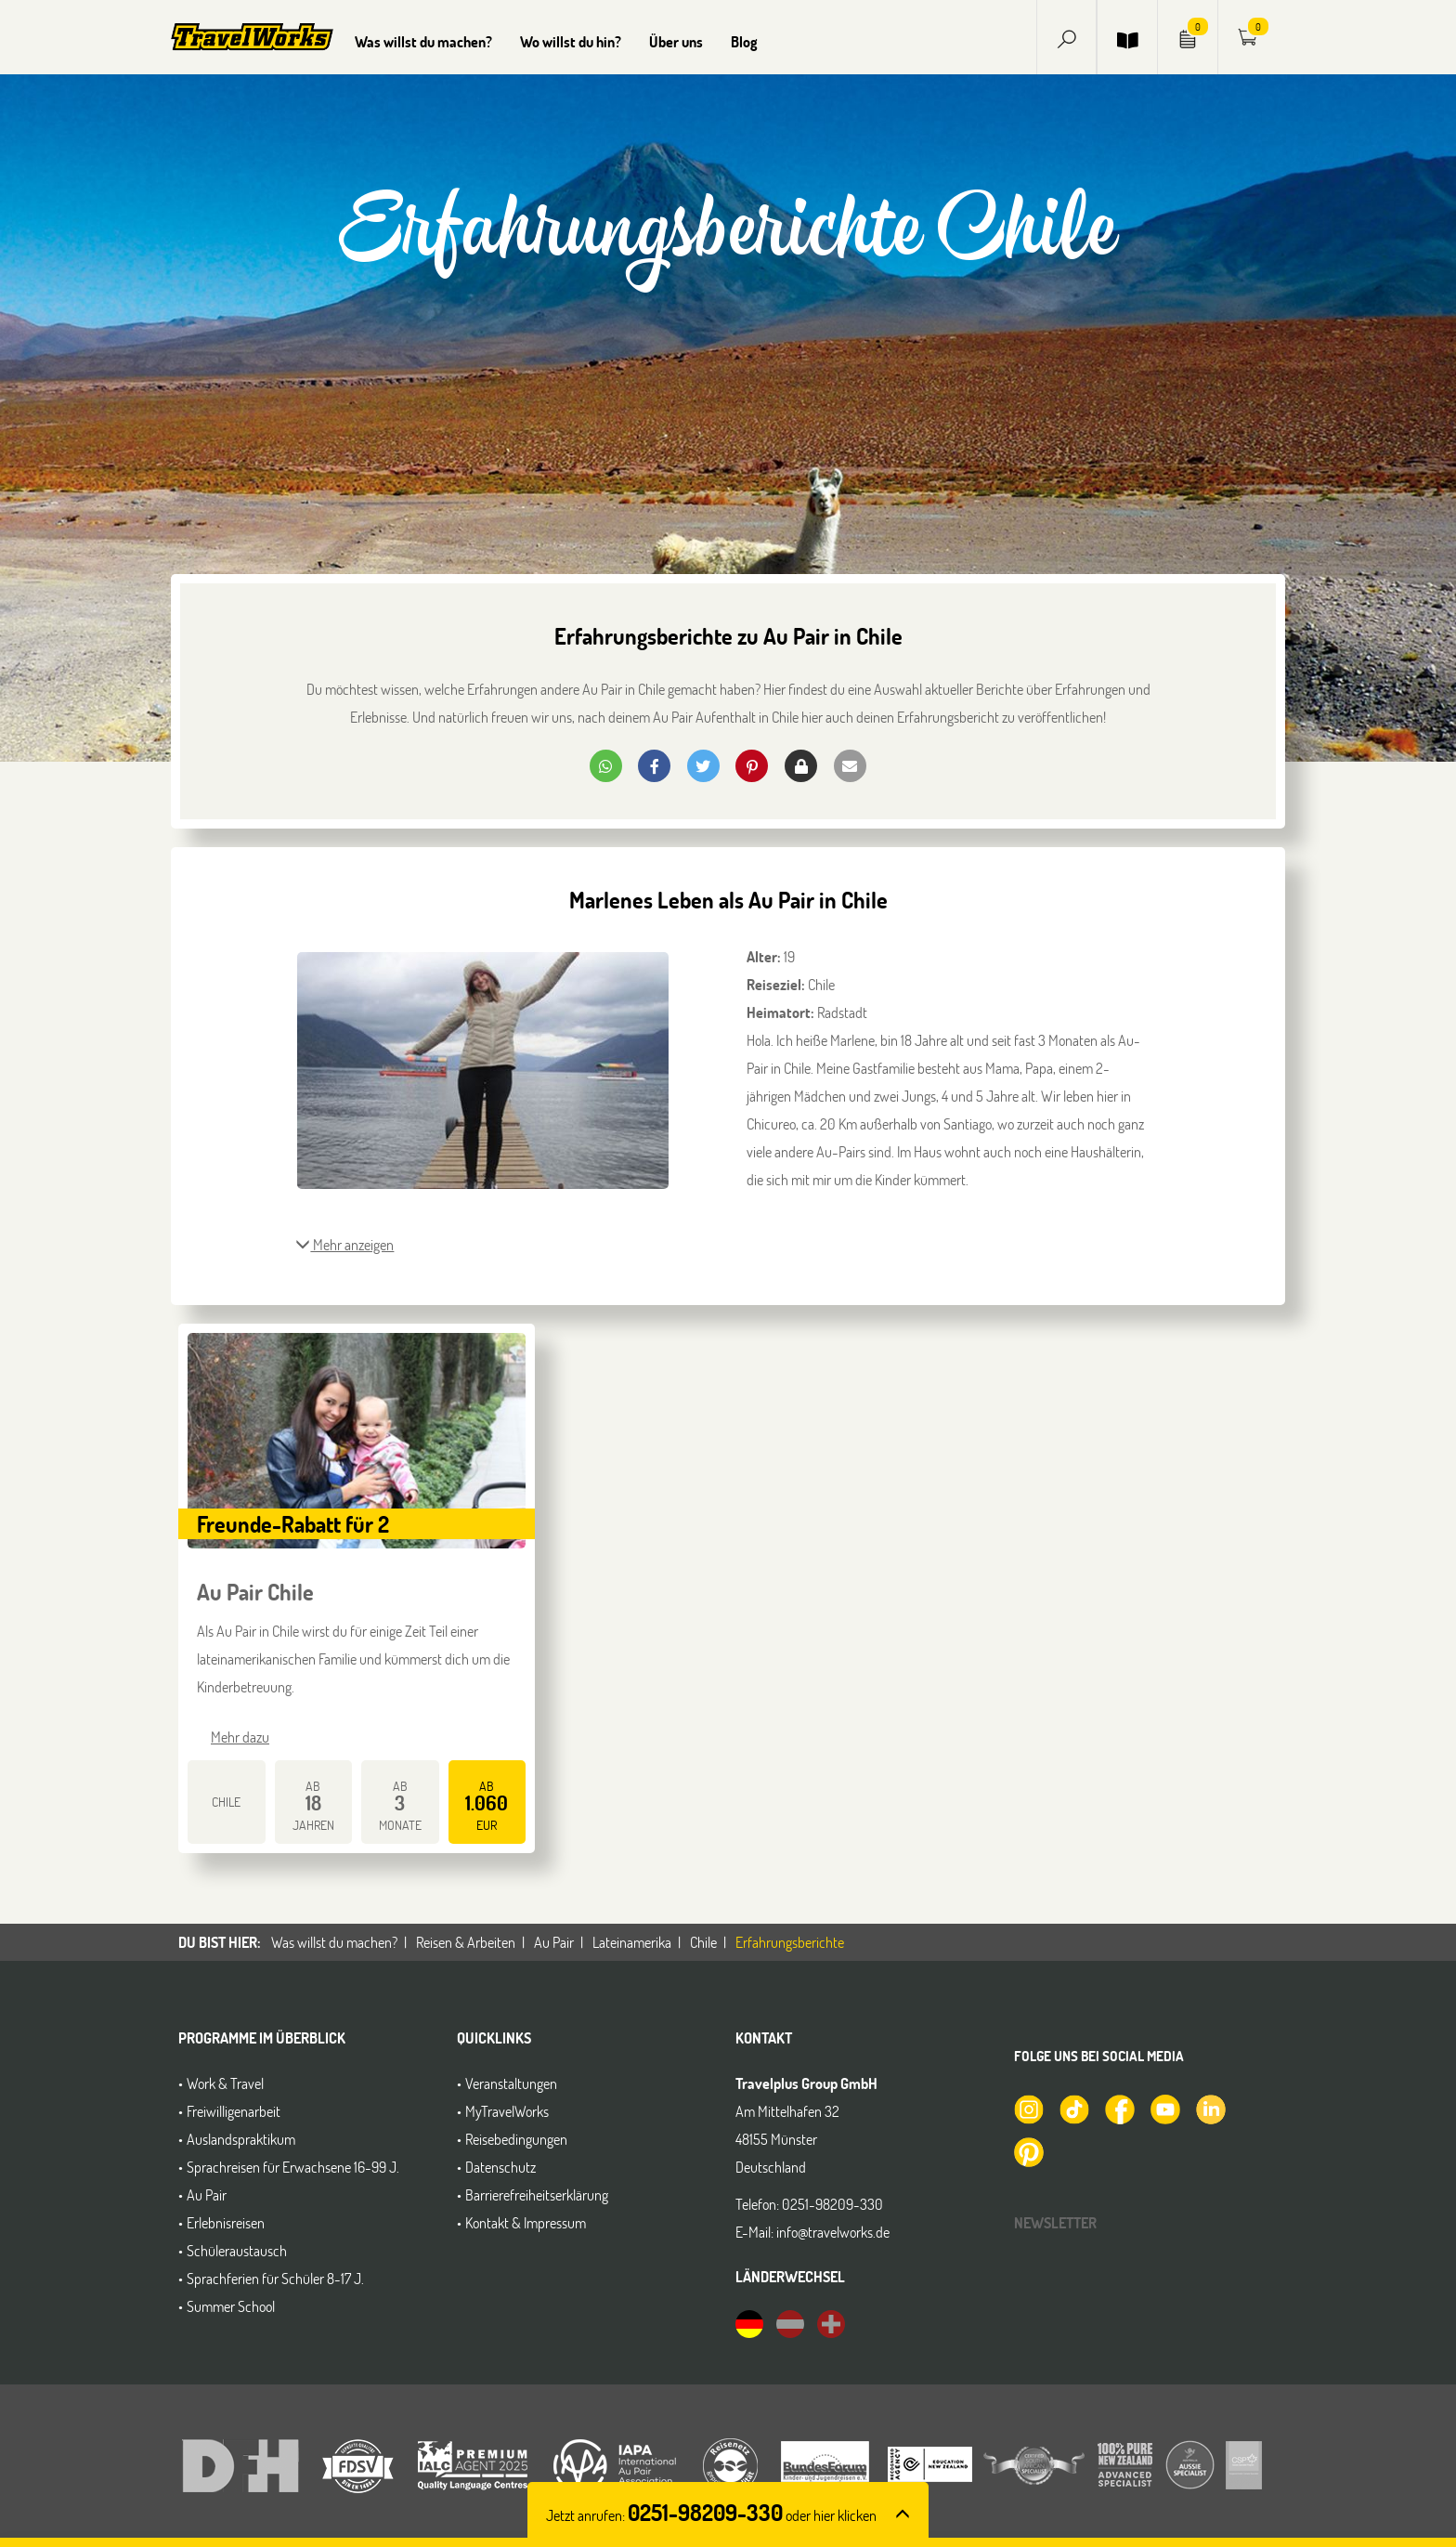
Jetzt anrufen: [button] (711, 2515)
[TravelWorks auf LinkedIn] (1210, 2108)
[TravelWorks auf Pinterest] (1028, 2150)
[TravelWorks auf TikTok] (1073, 2108)
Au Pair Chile (255, 1591)
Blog (744, 41)
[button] (1067, 36)
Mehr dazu (240, 1736)
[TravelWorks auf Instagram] (1028, 2108)
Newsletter (1055, 2222)
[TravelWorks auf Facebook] (1119, 2108)
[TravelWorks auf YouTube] (1164, 2108)
